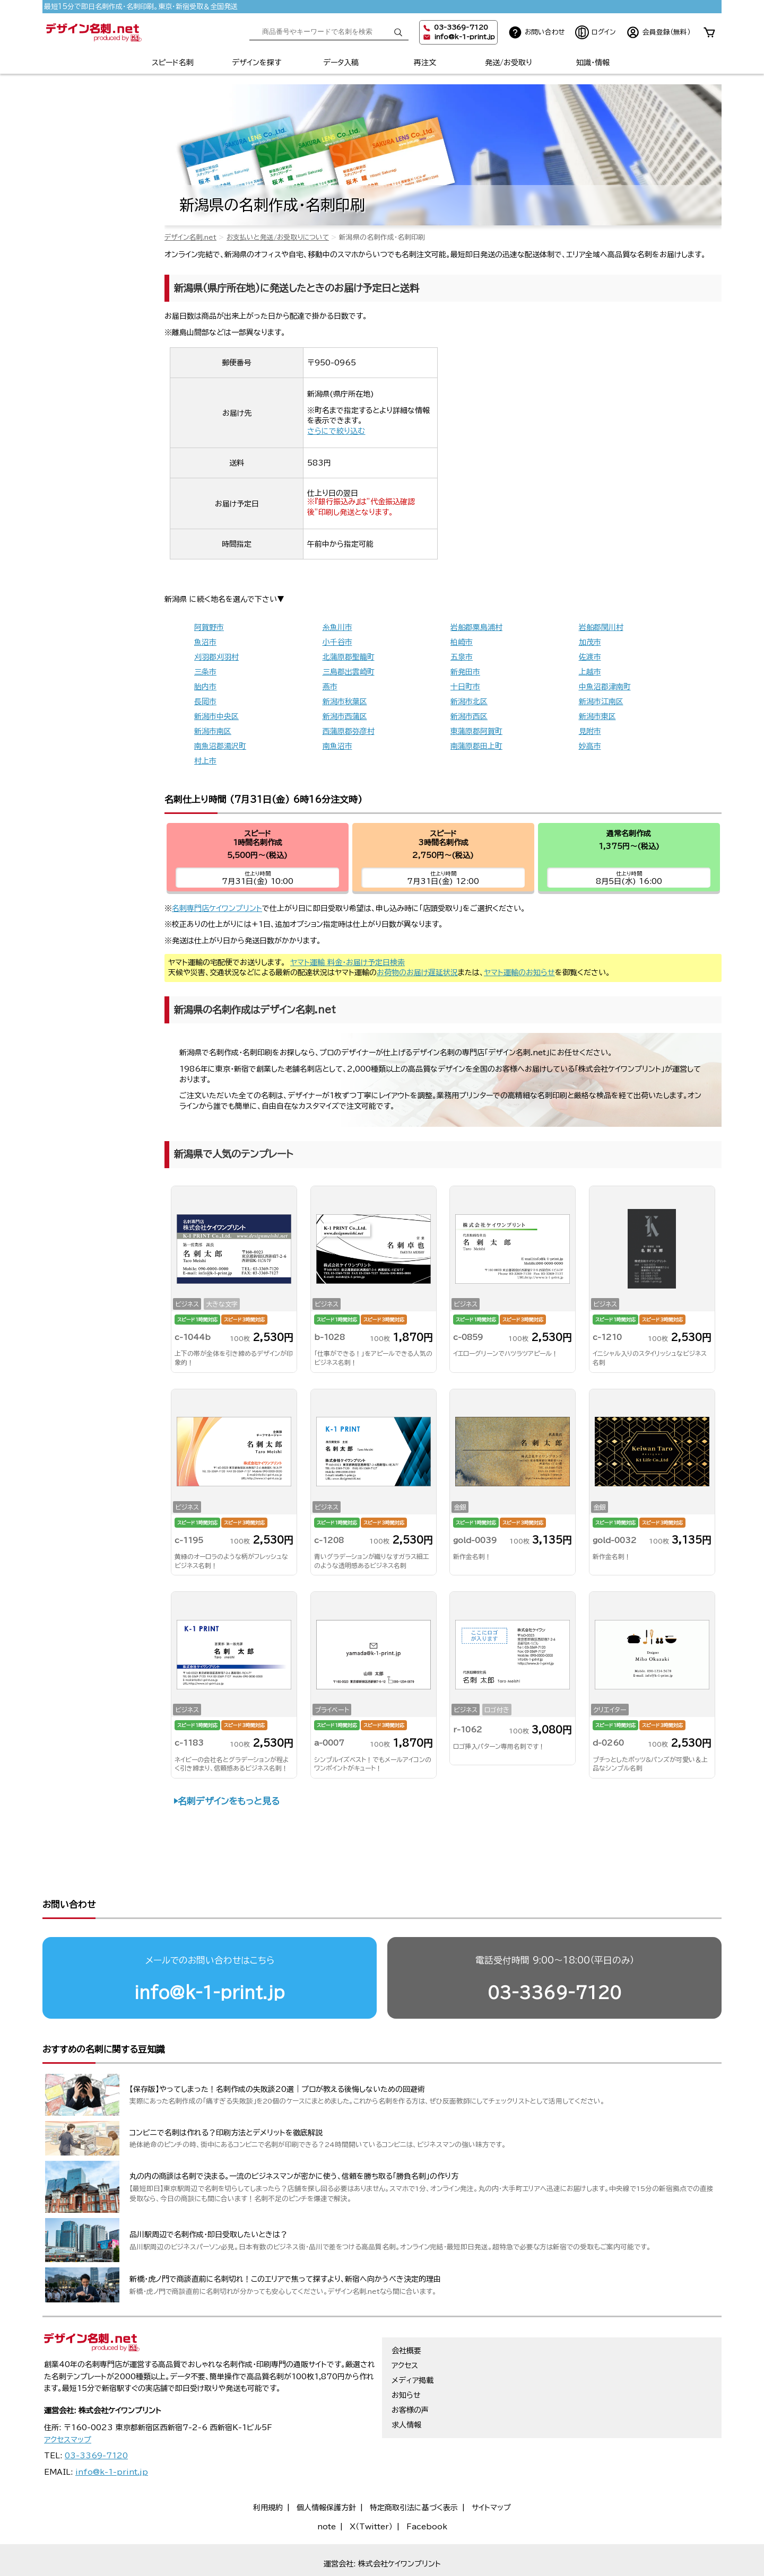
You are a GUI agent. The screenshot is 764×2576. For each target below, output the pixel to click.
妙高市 (590, 746)
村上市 (205, 761)
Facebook (426, 2486)
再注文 (425, 62)
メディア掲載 (412, 2339)
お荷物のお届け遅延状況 (417, 972)
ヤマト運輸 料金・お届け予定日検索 (347, 962)
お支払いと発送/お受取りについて (278, 237)
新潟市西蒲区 (345, 716)
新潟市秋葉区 (345, 701)
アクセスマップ (67, 2399)
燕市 (330, 686)
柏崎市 (461, 642)
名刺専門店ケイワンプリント (217, 908)
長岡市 (205, 701)
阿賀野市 (209, 627)
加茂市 (590, 642)
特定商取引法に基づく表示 (414, 2466)
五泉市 (461, 657)
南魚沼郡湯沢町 (220, 746)
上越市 (590, 672)
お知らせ (406, 2354)
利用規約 (268, 2466)
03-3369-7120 (554, 1951)
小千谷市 (337, 642)
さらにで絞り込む (336, 431)
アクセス (405, 2324)
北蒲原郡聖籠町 (349, 657)
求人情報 (406, 2384)
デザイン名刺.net (190, 237)
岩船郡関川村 (601, 627)
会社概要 (406, 2310)
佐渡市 (590, 657)
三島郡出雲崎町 (349, 672)
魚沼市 (205, 642)
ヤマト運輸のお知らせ (519, 972)
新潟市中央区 (216, 716)
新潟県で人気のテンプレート (233, 1154)
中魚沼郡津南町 (605, 686)
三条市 (205, 672)
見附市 (590, 731)
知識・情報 (593, 62)
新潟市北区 (469, 701)
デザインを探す (256, 62)
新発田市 (465, 672)
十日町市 (465, 686)
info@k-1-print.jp (464, 36)
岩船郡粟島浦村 (476, 627)
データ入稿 (341, 62)
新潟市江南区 (601, 701)
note (326, 2486)
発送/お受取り (508, 62)
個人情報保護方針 (326, 2466)
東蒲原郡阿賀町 (476, 731)
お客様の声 (410, 2369)
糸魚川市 (337, 627)
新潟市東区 (597, 716)
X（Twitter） (371, 2486)
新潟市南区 (212, 731)
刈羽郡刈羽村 (216, 657)
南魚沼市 (337, 746)
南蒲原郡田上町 (476, 746)
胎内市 (205, 686)
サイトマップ (491, 2466)
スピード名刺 (173, 62)
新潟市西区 (469, 716)
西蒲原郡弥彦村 (349, 731)
